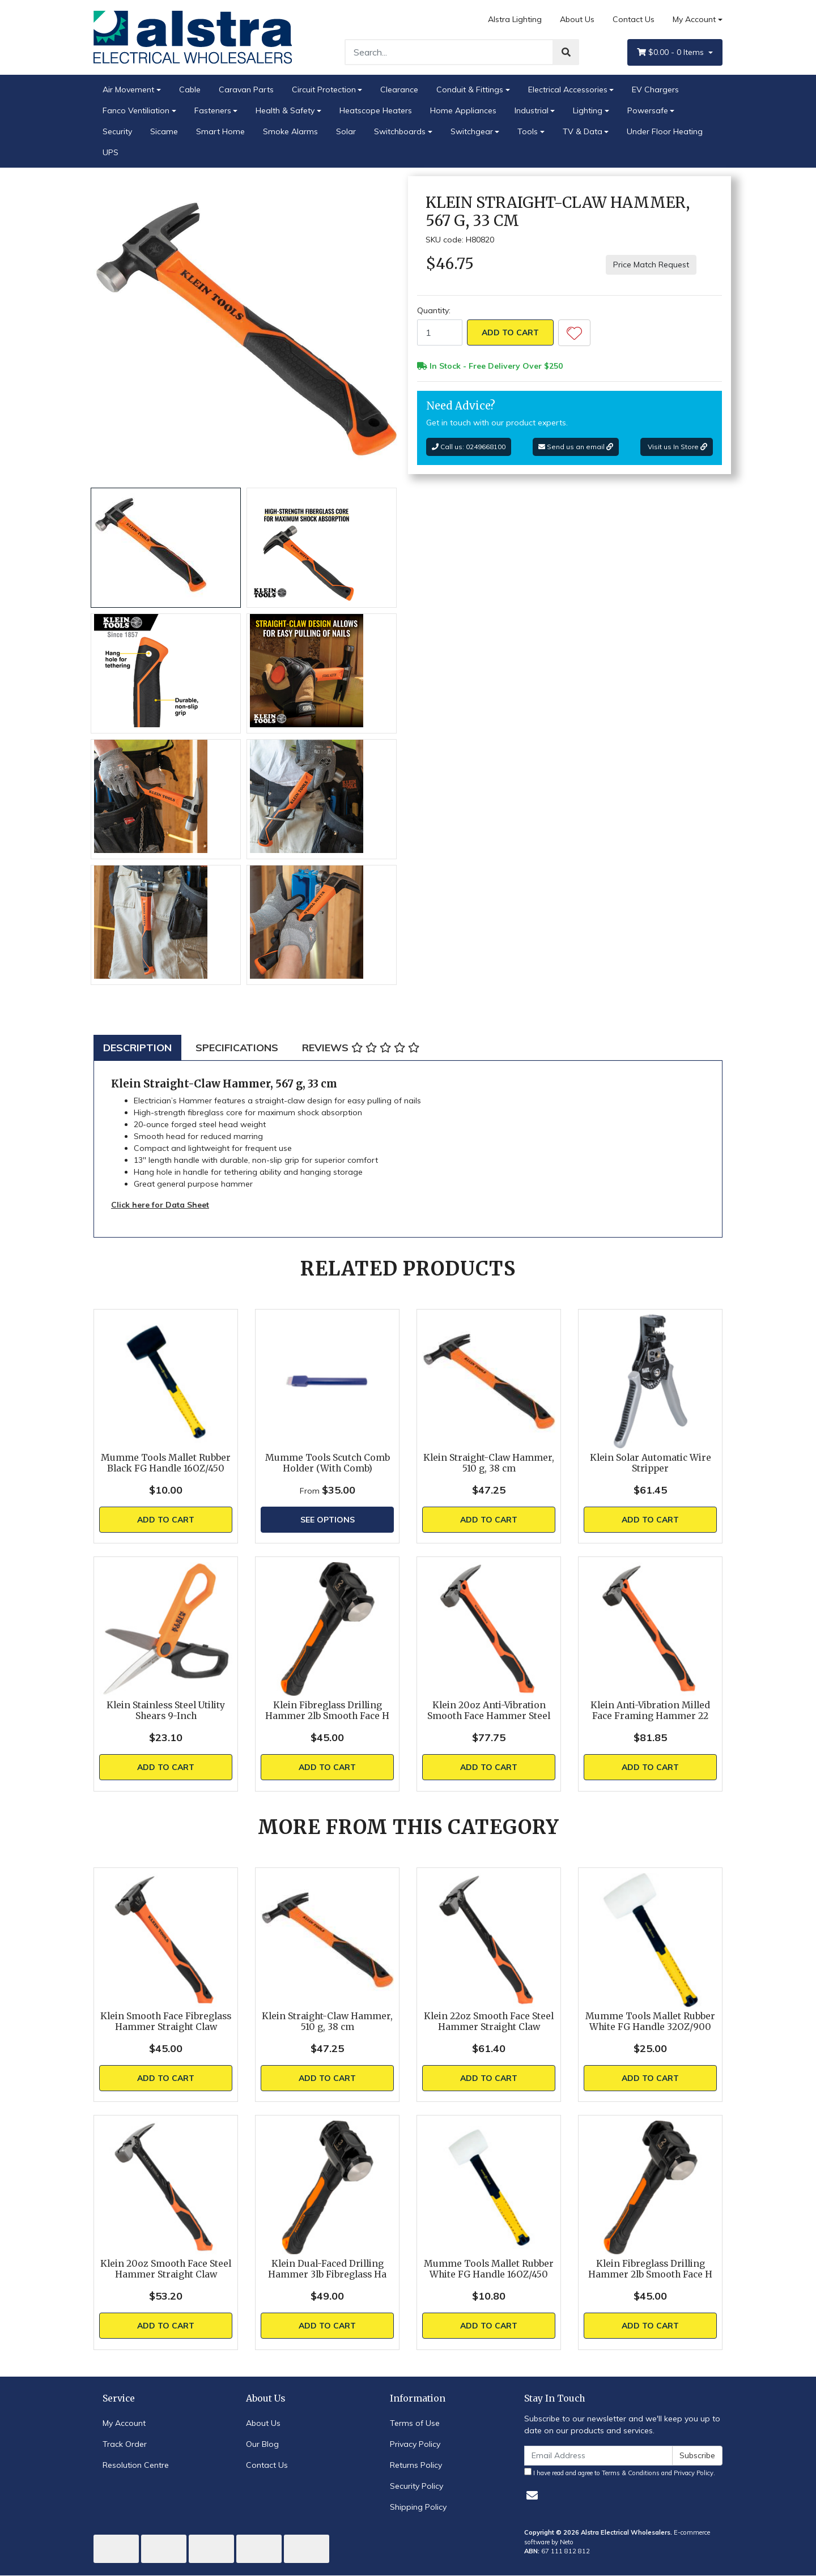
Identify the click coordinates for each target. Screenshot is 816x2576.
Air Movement (128, 89)
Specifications (237, 1047)
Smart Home (220, 131)
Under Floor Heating (665, 131)
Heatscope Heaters (375, 110)
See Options (327, 1520)
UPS (110, 152)
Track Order (125, 2444)
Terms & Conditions (631, 2473)
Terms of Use (415, 2423)
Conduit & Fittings (469, 89)
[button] (574, 332)
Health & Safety (285, 110)
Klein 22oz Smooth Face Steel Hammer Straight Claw (489, 2021)
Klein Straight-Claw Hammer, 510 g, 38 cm (488, 1463)
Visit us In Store (676, 446)
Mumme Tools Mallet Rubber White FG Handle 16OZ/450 (489, 2269)
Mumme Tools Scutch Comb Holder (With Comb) (327, 1463)
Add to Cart (510, 332)
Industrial (532, 110)
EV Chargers (655, 89)
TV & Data (582, 131)
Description (137, 1047)
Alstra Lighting (515, 19)
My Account (124, 2423)
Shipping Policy (418, 2507)
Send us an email (575, 446)
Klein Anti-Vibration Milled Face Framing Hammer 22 (650, 1710)
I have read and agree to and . (619, 2472)
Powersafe (647, 110)
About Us (577, 19)
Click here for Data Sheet (160, 1205)
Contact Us (633, 19)
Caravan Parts (246, 89)
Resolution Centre (136, 2465)
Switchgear (471, 131)
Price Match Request (651, 264)
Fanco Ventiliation (136, 110)
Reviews (360, 1047)
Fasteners (212, 110)
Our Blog (262, 2444)
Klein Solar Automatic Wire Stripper (650, 1463)
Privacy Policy (415, 2444)
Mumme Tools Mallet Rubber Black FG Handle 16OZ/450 (166, 1463)
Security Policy (416, 2486)
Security (117, 131)
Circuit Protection (324, 89)
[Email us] (532, 2495)
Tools (527, 131)
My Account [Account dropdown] (694, 19)
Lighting (587, 110)
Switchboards (400, 131)
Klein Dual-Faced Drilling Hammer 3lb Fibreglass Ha (327, 2269)
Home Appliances (463, 110)
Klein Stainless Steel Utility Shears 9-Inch (166, 1710)
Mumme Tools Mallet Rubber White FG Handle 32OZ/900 (650, 2021)
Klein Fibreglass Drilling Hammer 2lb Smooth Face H (327, 1710)
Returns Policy (416, 2465)
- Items (671, 52)
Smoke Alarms (290, 131)
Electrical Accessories (567, 89)
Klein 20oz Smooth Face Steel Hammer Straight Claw (165, 2269)
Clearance (399, 89)
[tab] (137, 1047)
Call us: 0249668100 (468, 446)
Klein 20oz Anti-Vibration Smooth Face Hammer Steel (488, 1710)
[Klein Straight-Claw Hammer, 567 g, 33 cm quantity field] (439, 332)
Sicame (164, 131)
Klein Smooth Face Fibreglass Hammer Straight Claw (165, 2021)
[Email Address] (598, 2456)
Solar (346, 131)
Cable (190, 89)
